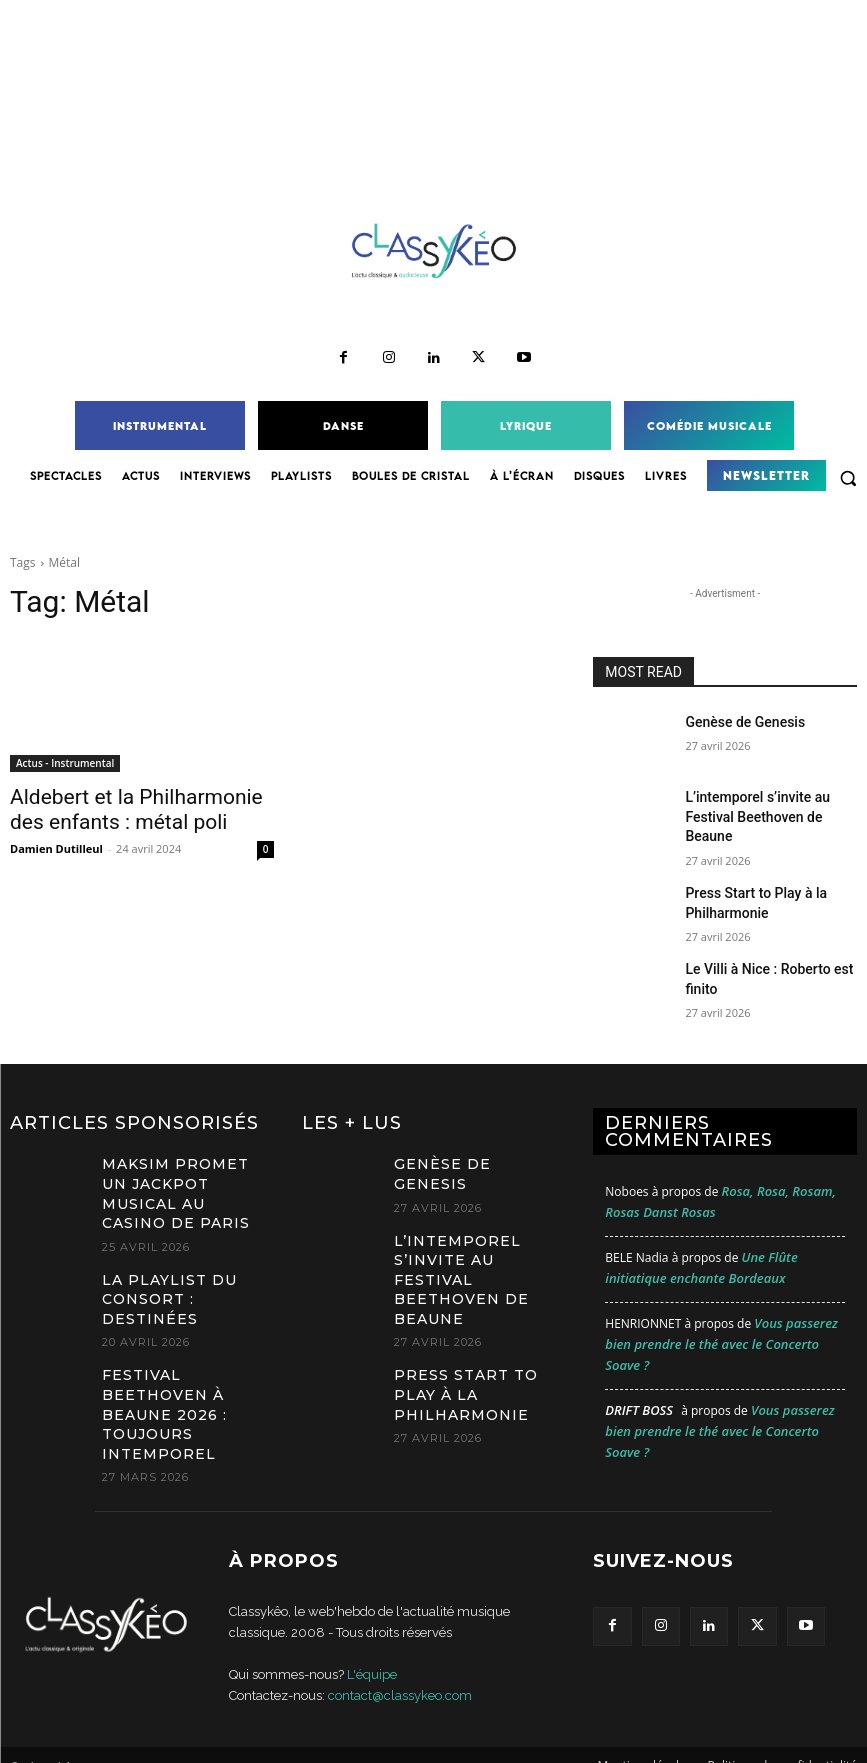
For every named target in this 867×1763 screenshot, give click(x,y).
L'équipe (372, 1652)
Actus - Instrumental (65, 763)
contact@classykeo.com (400, 1673)
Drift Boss (639, 1388)
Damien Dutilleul (56, 842)
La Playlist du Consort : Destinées (183, 1237)
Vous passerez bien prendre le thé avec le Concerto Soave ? (721, 1322)
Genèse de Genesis (736, 721)
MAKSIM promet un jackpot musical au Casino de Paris (181, 1157)
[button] (848, 478)
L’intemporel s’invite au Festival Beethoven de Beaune (478, 1241)
